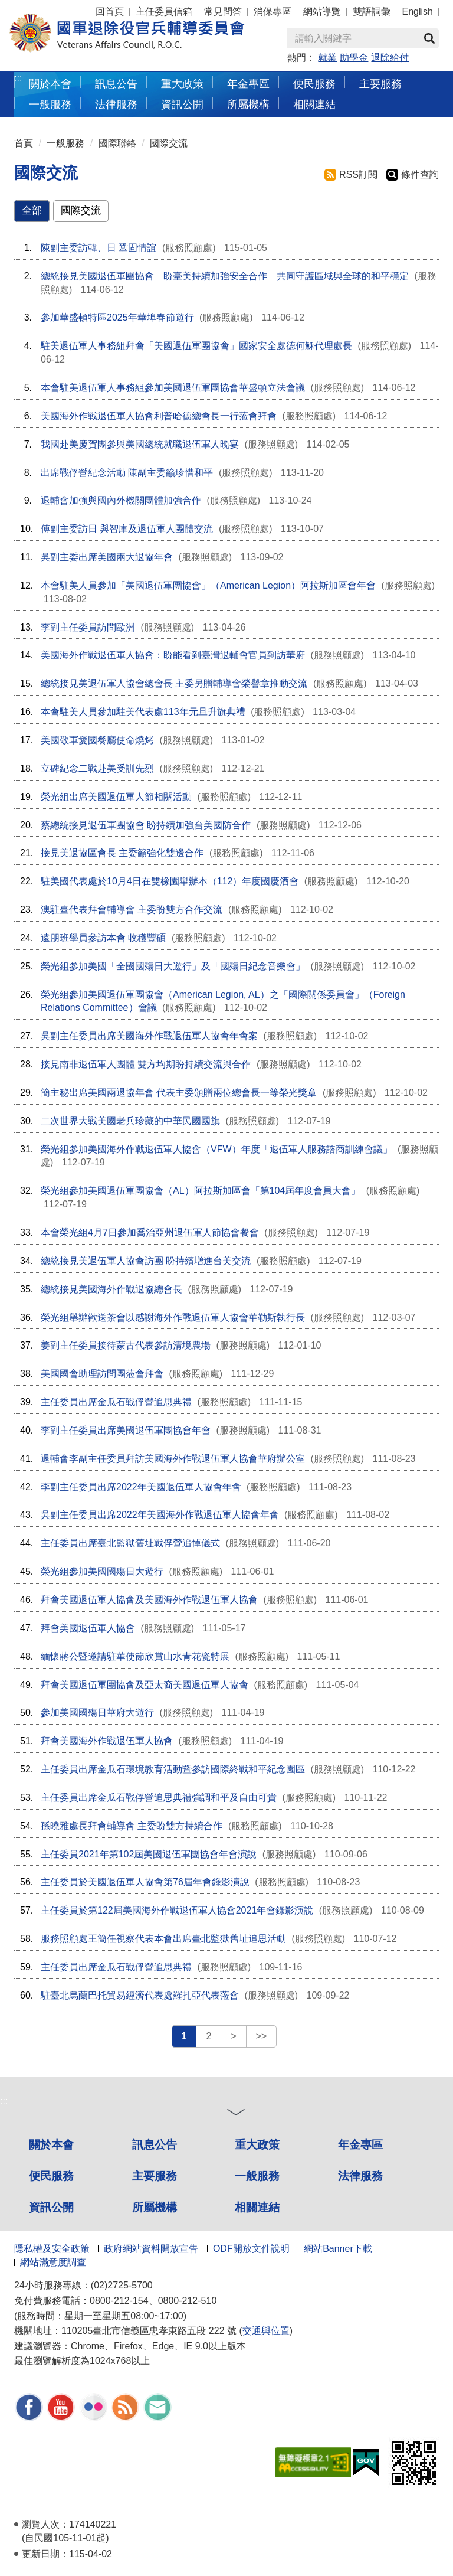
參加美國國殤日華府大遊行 (97, 1712)
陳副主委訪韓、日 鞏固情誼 (98, 248)
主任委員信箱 (164, 11)
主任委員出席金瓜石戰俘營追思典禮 (116, 1402)
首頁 (23, 143)
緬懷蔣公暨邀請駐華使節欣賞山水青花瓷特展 (135, 1656)
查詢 (429, 38)
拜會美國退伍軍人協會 (88, 1628)
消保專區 (272, 11)
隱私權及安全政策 (52, 2249)
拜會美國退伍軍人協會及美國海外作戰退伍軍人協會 (149, 1600)
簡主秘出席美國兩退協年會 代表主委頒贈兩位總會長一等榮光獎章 (179, 1093)
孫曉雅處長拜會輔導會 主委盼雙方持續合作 (131, 1826)
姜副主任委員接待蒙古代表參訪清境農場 (126, 1345)
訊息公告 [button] (116, 83)
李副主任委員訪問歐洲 (88, 627)
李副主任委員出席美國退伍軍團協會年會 (126, 1430)
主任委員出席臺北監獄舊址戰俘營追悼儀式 (130, 1543)
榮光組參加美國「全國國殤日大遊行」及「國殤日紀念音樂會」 (173, 966)
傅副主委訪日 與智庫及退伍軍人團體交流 (127, 529)
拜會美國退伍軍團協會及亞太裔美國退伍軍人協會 (144, 1685)
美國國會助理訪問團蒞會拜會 (102, 1374)
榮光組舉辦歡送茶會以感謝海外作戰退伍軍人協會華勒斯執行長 (173, 1318)
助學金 (354, 58)
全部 (32, 210)
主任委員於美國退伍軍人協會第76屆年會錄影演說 (145, 1882)
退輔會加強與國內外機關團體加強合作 (121, 500)
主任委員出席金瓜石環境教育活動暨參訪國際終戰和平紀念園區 (173, 1769)
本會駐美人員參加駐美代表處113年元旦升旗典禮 (143, 712)
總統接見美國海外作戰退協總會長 (111, 1289)
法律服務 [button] (116, 104)
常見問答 (223, 11)
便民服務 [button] (314, 83)
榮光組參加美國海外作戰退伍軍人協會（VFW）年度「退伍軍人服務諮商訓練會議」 (216, 1149)
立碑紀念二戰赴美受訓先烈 (97, 768)
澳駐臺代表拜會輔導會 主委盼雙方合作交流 (131, 910)
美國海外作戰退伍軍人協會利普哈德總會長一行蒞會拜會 (159, 416)
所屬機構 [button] (248, 104)
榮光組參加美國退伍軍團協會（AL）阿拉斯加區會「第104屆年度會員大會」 (200, 1191)
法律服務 (360, 2176)
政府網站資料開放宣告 (151, 2249)
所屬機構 (154, 2207)
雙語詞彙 (371, 11)
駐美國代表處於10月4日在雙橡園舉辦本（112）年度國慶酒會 (169, 881)
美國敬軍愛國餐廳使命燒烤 (97, 740)
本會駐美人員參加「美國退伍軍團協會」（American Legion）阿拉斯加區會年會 (208, 585)
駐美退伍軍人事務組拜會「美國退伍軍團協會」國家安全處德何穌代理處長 (196, 346)
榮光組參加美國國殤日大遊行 (102, 1571)
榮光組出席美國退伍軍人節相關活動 (116, 797)
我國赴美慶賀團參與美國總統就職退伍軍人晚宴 (140, 444)
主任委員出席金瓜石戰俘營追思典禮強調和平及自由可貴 (159, 1798)
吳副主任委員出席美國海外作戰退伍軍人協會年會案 (149, 1036)
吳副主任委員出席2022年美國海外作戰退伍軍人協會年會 (160, 1515)
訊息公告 (154, 2144)
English (417, 11)
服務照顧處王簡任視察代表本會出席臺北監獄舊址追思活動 (163, 1939)
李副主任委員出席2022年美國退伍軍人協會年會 (141, 1487)
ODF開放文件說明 (251, 2249)
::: (18, 78)
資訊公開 (51, 2207)
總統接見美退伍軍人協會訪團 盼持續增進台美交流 (146, 1261)
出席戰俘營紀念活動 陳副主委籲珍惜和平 (127, 473)
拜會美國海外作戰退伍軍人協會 (107, 1741)
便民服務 (51, 2176)
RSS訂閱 (358, 174)
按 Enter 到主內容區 (53, 8)
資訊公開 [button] (182, 104)
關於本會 (51, 2144)
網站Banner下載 (338, 2249)
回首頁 (110, 11)
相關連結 (257, 2207)
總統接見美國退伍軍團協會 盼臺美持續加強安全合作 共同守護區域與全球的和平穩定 (225, 276)
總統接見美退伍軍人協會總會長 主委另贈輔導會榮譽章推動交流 (174, 683)
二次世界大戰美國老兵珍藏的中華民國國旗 (130, 1121)
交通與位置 (266, 2331)
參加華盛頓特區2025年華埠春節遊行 (117, 317)
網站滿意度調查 (53, 2262)
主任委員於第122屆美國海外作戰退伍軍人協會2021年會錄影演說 (177, 1910)
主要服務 (154, 2176)
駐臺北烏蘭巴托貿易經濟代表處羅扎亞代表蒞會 (140, 1995)
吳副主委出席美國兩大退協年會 (107, 557)
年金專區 (248, 83)
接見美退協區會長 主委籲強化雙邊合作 (122, 853)
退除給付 (390, 58)
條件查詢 (420, 174)
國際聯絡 (117, 143)
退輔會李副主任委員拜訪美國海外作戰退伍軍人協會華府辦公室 (173, 1459)
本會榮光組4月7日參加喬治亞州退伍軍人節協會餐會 (150, 1232)
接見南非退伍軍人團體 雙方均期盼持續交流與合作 (146, 1064)
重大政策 (182, 83)
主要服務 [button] (380, 83)
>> (261, 2036)
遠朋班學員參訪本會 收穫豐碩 (103, 938)
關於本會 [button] (50, 83)
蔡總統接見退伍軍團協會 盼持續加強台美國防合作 (146, 825)
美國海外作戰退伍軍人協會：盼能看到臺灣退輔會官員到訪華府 (173, 655)
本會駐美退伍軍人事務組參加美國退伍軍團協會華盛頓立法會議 (173, 388)
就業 (327, 58)
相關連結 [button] (314, 104)
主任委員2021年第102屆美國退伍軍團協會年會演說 (149, 1854)
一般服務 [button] (50, 104)
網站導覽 (322, 11)
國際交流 (169, 143)
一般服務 (65, 143)
